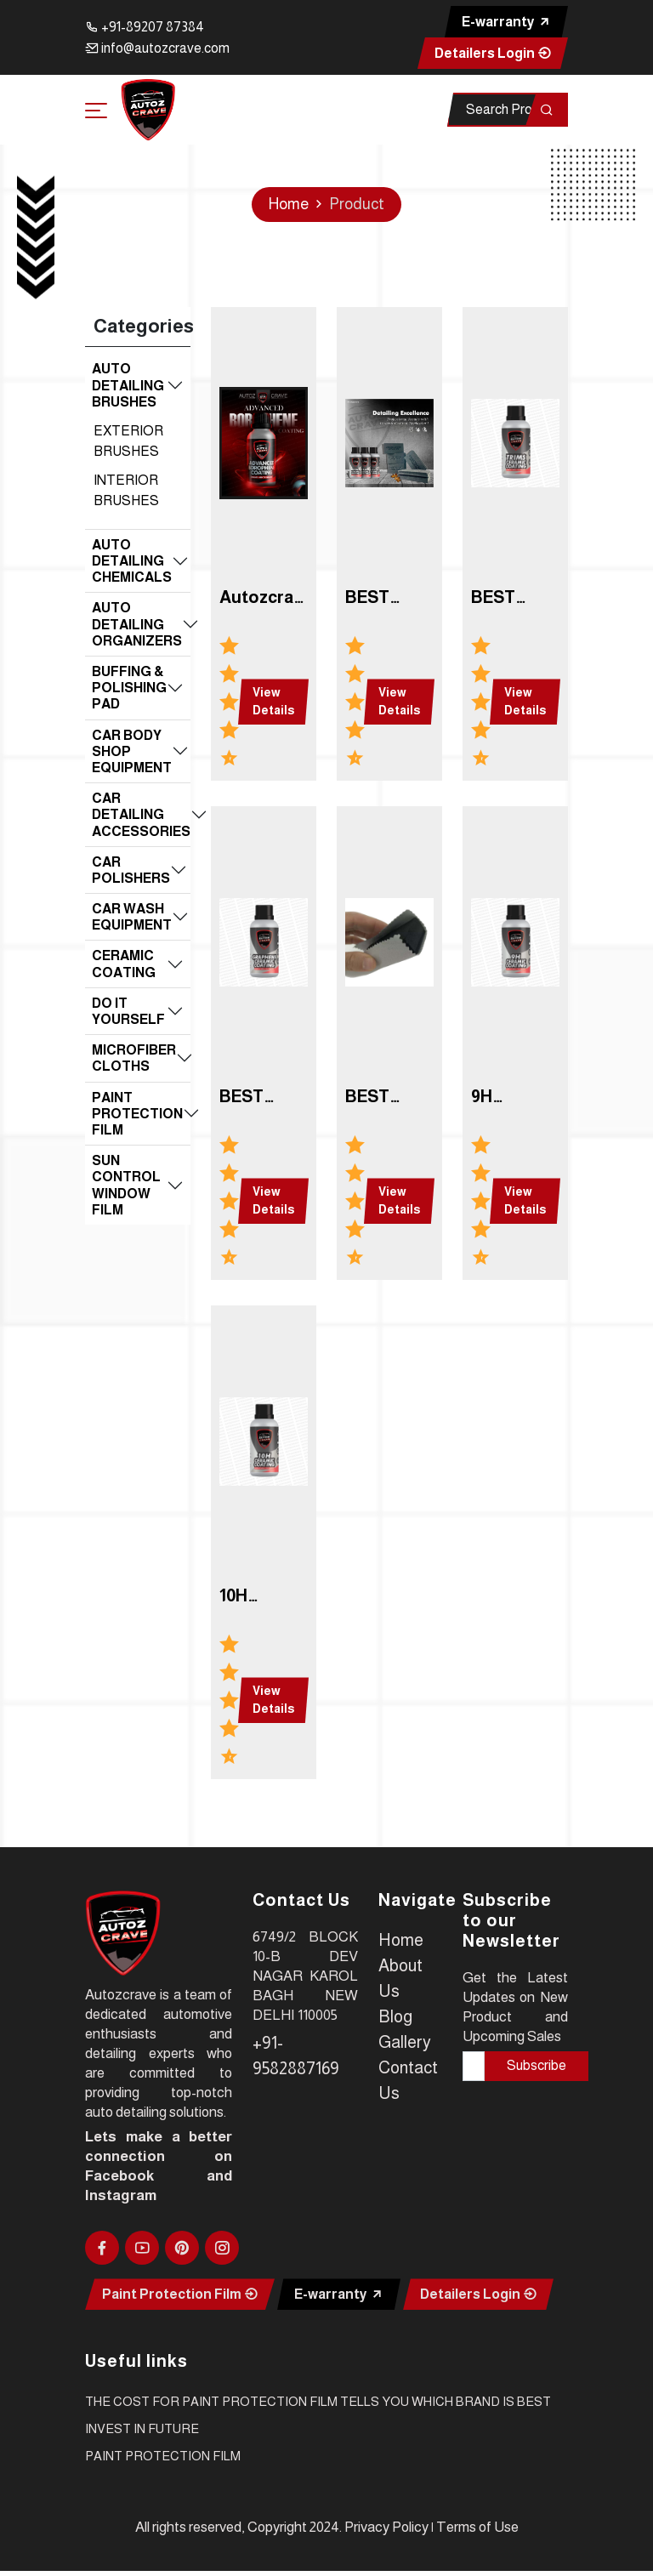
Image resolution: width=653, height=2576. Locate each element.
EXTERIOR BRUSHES (128, 441)
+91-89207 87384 (144, 27)
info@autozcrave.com (157, 48)
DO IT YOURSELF (128, 1011)
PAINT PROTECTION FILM (137, 1113)
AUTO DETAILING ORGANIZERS (137, 623)
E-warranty (506, 21)
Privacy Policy (386, 2527)
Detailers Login (492, 53)
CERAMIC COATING (124, 963)
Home (289, 204)
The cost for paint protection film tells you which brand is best (318, 2401)
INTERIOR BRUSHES (126, 490)
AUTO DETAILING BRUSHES (128, 384)
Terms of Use (477, 2527)
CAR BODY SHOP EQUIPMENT (132, 751)
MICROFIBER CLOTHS (134, 1058)
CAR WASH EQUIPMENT (132, 916)
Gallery (404, 2042)
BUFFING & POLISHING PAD (129, 687)
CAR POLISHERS (131, 870)
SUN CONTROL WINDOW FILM (126, 1185)
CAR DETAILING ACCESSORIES (141, 814)
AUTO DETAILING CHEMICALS (132, 560)
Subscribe (536, 2065)
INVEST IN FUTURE (142, 2428)
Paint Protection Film (180, 2294)
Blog (395, 2016)
